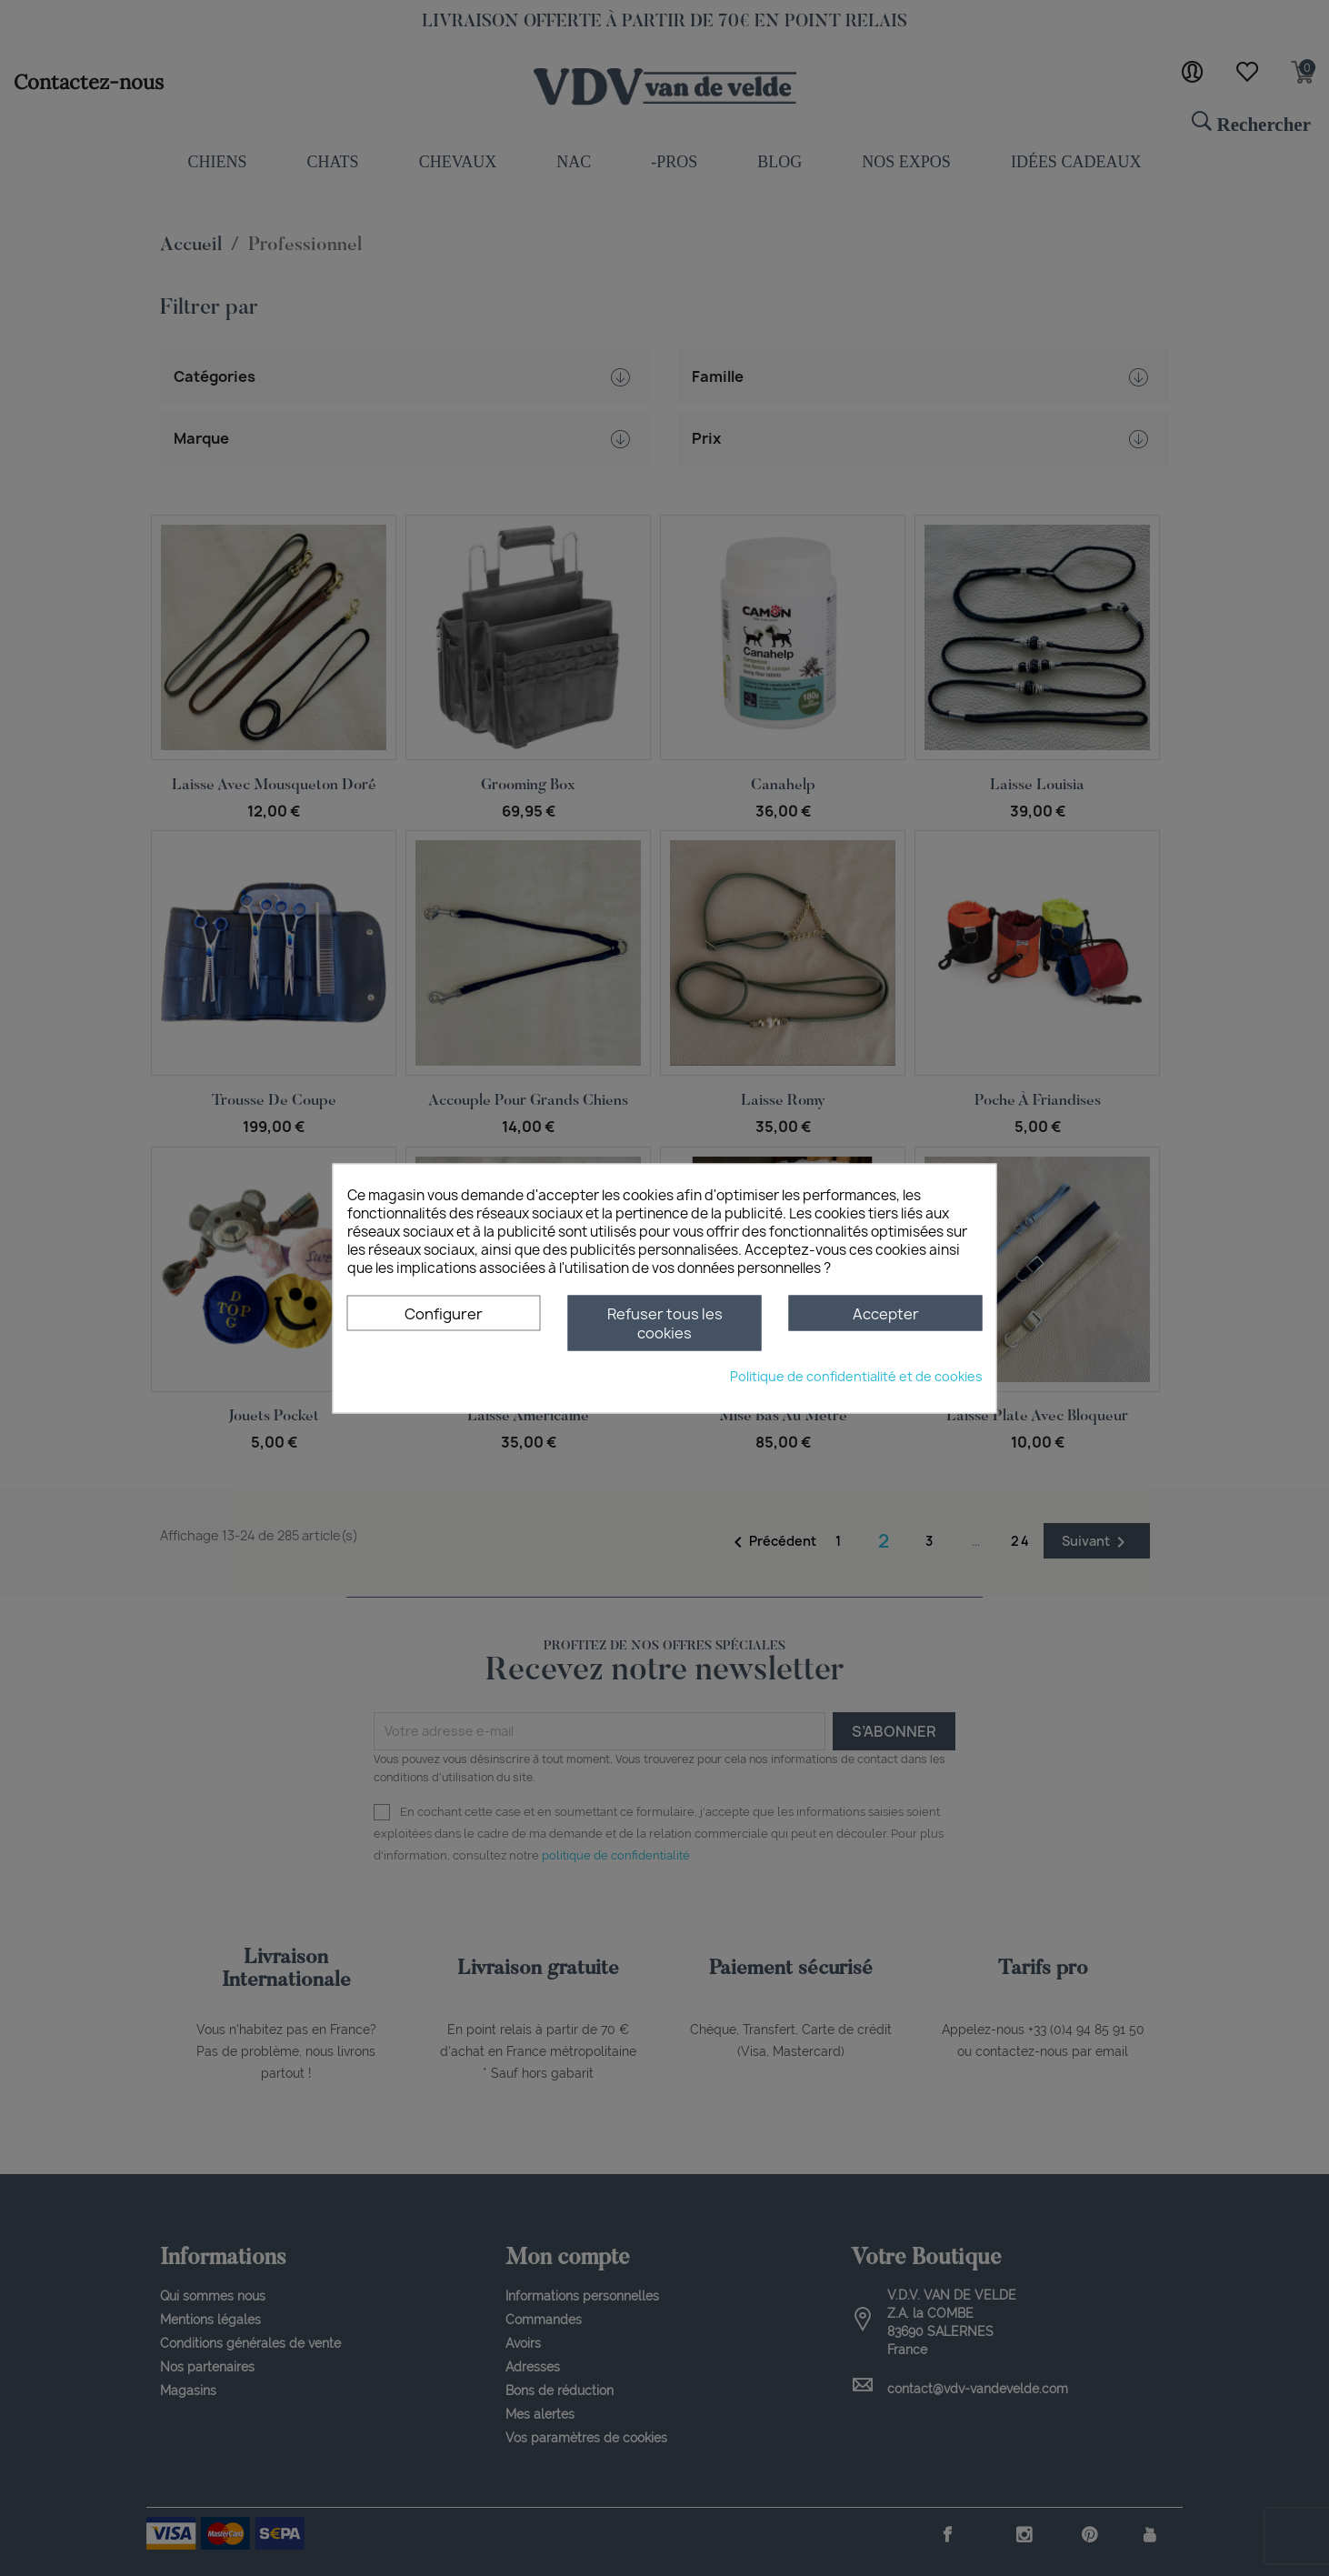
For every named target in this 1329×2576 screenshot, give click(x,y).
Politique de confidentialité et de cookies (856, 1375)
